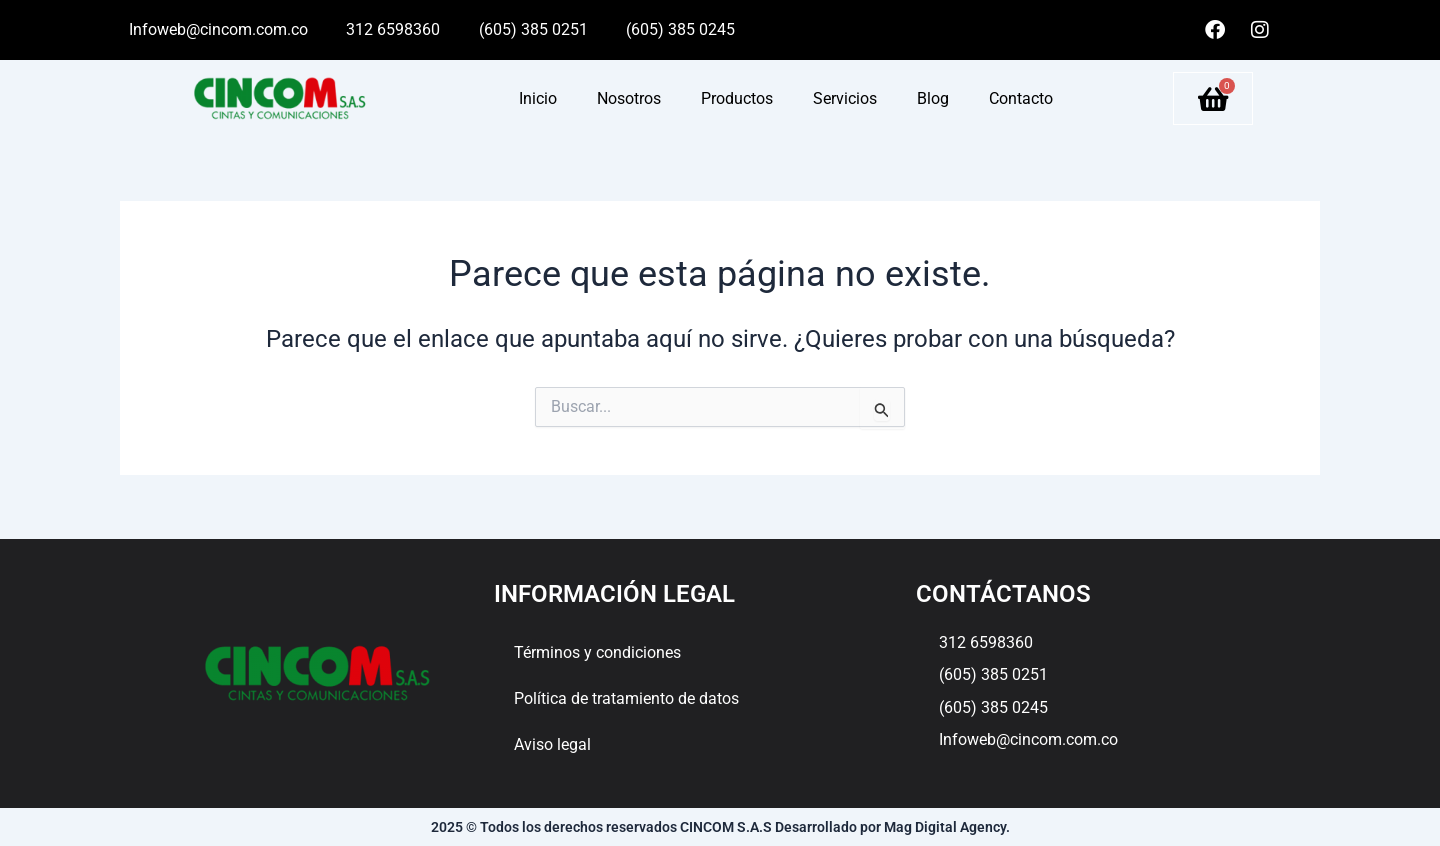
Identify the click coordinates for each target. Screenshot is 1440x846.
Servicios (845, 98)
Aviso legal (552, 744)
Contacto (1021, 98)
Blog (933, 98)
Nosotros (629, 98)
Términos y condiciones (597, 652)
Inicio (538, 98)
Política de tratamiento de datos (626, 698)
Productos (737, 98)
